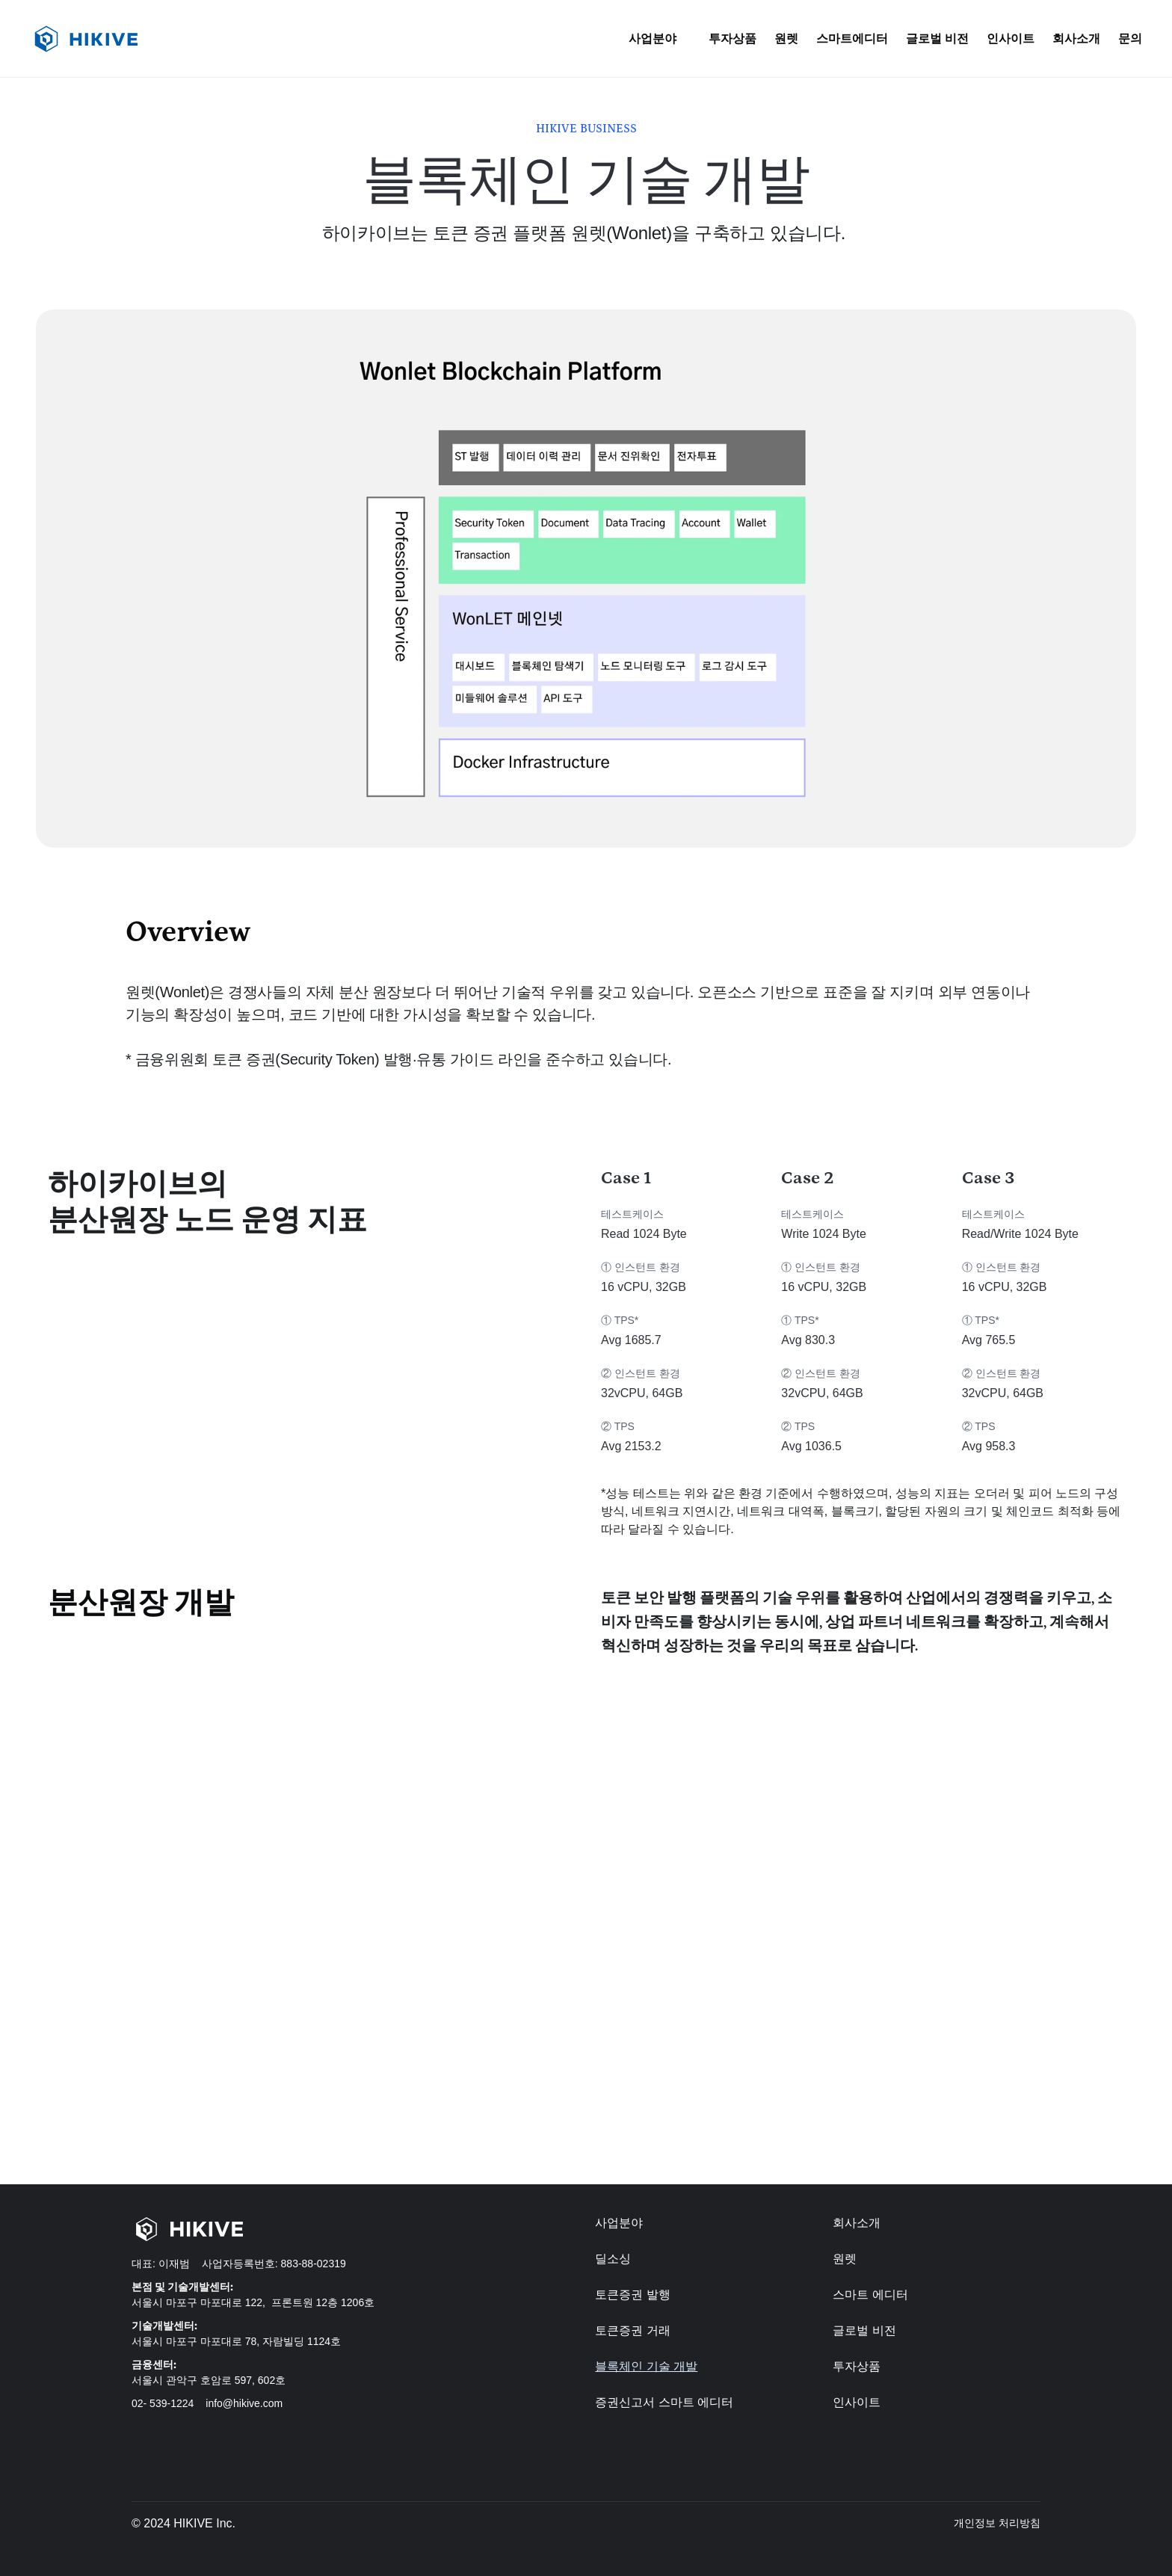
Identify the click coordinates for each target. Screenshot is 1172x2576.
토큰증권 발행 (632, 2294)
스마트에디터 (852, 39)
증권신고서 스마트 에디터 (664, 2402)
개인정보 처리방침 (997, 2523)
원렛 (786, 39)
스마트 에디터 (870, 2294)
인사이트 (1010, 39)
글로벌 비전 (937, 39)
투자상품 (732, 39)
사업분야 (619, 2222)
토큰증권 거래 (632, 2330)
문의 (1130, 39)
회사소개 (1076, 39)
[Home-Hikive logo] (259, 2229)
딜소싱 (613, 2258)
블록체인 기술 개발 (646, 2366)
